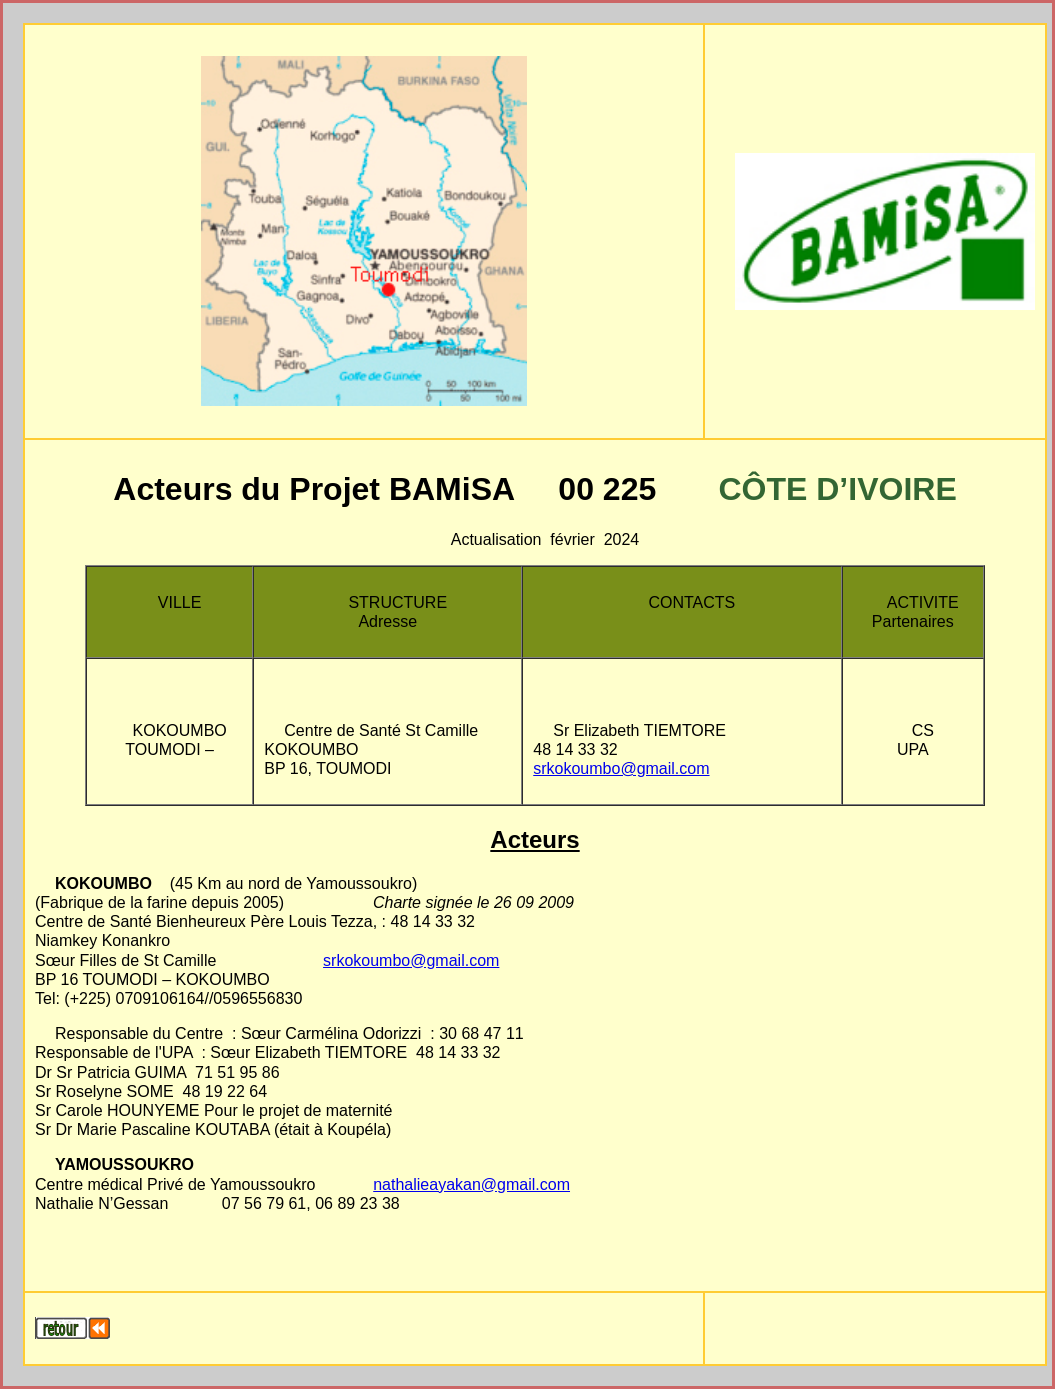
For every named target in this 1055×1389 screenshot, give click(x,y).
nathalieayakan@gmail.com (471, 1184)
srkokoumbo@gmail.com (621, 768)
